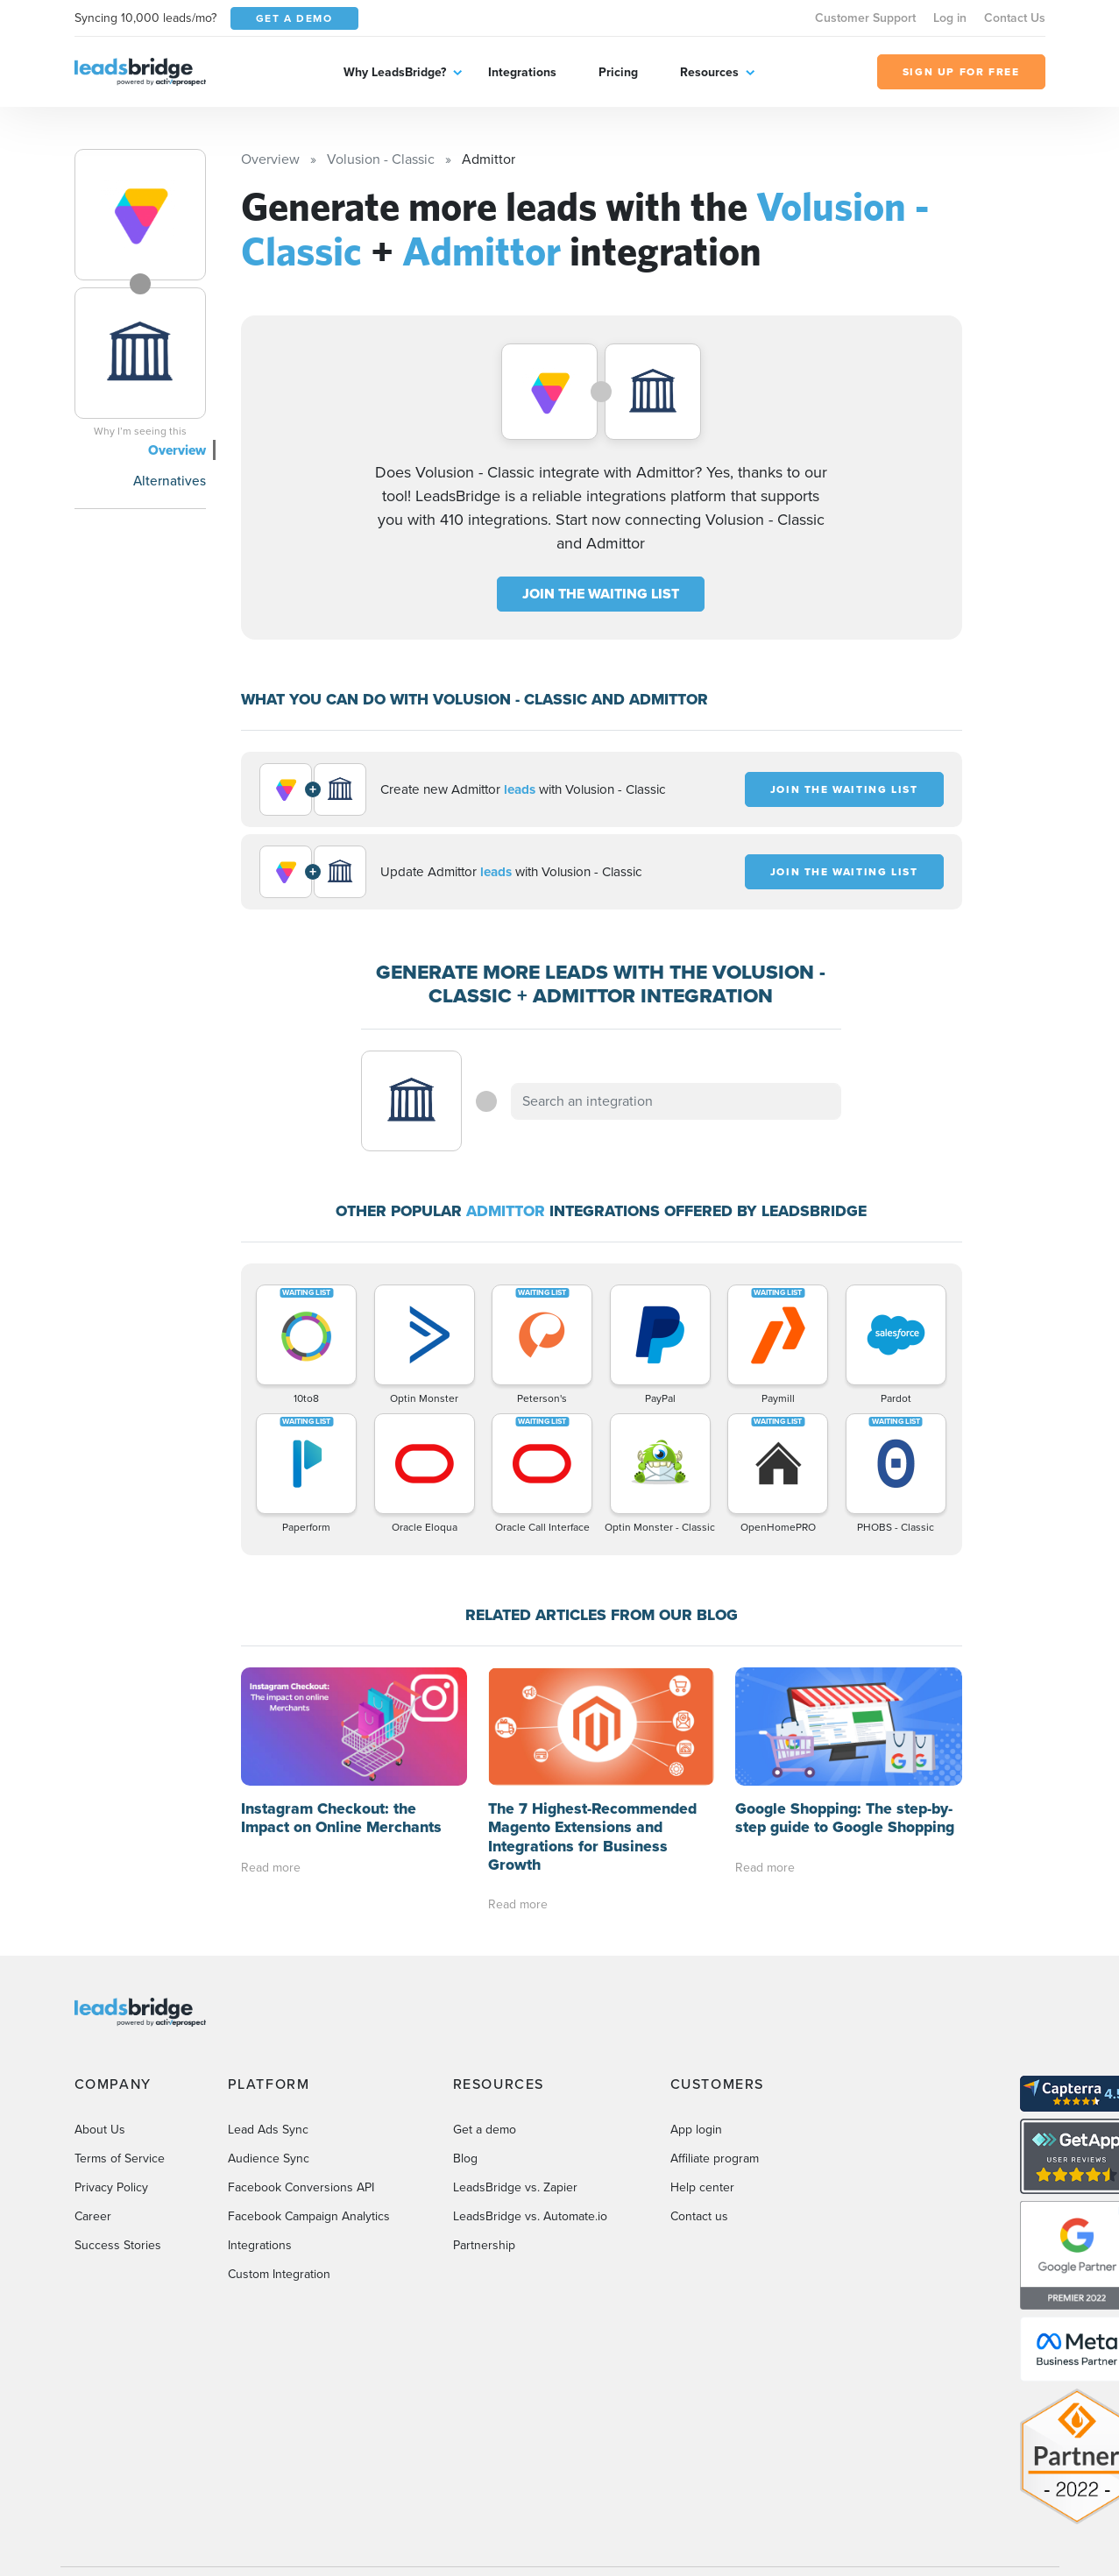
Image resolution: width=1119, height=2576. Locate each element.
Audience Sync (268, 2158)
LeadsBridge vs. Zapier (515, 2187)
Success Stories (117, 2245)
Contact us (699, 2216)
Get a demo (484, 2129)
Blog (465, 2158)
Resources (709, 72)
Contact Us (1014, 18)
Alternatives (169, 481)
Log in (950, 18)
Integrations (522, 72)
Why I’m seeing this (140, 431)
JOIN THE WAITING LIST (600, 594)
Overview (177, 450)
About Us (99, 2129)
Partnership (484, 2245)
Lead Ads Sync (268, 2129)
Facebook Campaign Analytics (309, 2216)
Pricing (618, 72)
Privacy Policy (111, 2187)
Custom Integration (279, 2274)
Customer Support (865, 18)
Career (92, 2216)
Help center (702, 2187)
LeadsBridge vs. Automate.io (530, 2216)
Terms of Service (119, 2158)
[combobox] (676, 1101)
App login (696, 2129)
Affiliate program (714, 2158)
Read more (271, 1867)
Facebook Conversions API (301, 2187)
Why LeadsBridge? (394, 72)
